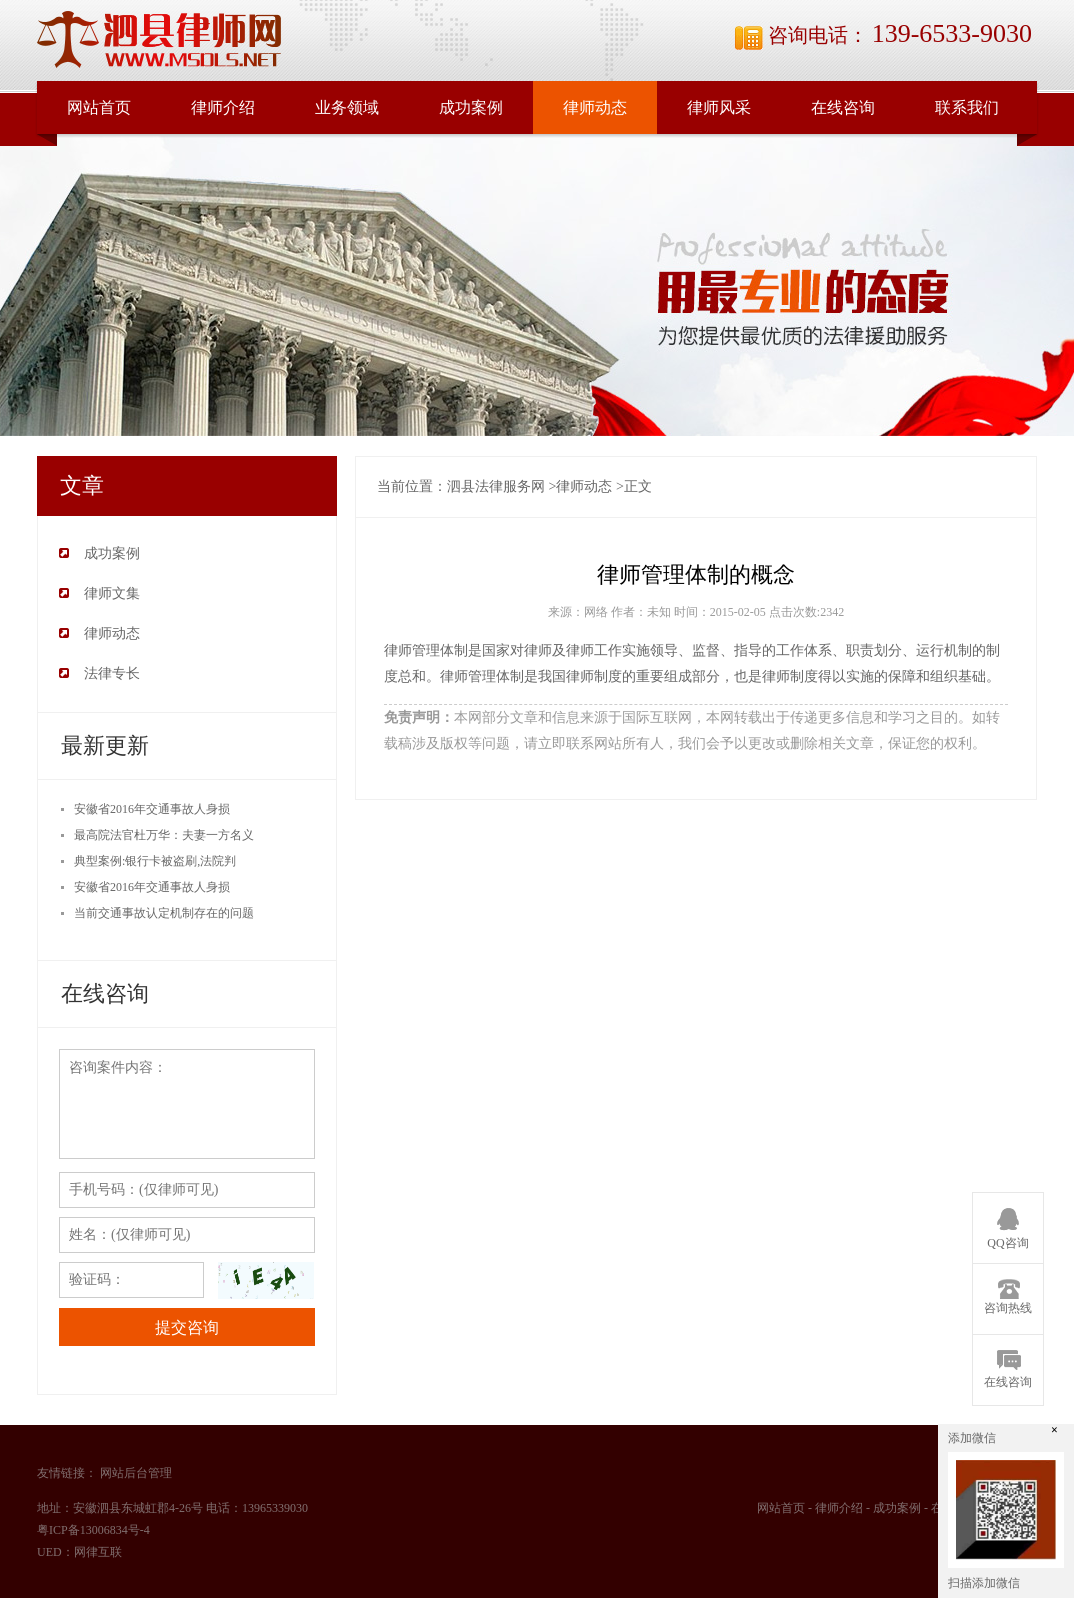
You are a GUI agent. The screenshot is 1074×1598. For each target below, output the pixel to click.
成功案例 (471, 107)
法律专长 (112, 673)
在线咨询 (843, 107)
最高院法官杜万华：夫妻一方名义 (164, 835)
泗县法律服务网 (496, 486)
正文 (638, 486)
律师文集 (112, 593)
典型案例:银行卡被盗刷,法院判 (155, 861)
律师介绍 (223, 107)
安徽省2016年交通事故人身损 (152, 809)
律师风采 (719, 107)
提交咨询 (187, 1327)
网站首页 (99, 107)
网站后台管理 (136, 1473)
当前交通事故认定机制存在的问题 (164, 913)
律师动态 (595, 107)
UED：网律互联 (79, 1552)
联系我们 (967, 107)
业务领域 (347, 107)
